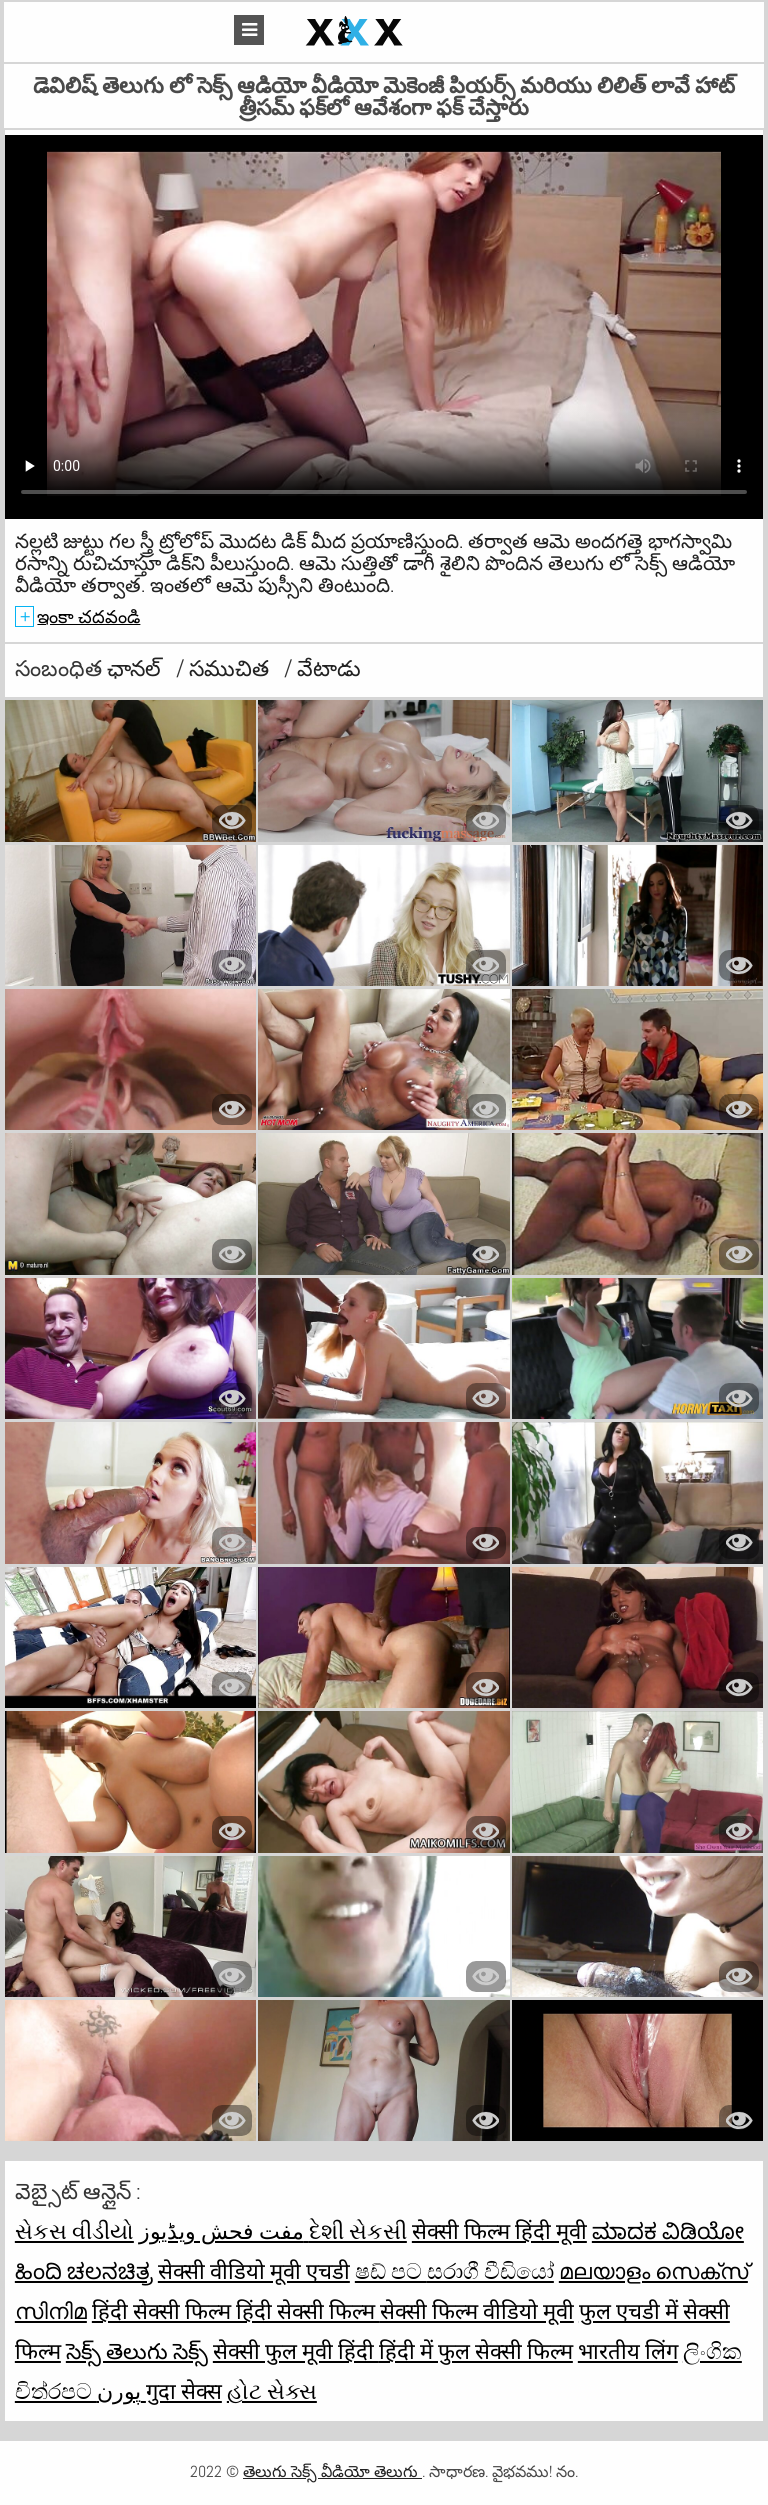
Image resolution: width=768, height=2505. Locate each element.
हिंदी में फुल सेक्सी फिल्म (476, 2351)
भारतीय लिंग (628, 2351)
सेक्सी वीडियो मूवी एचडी (254, 2271)
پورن (121, 2391)
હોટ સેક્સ (272, 2391)
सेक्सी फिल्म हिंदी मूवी (499, 2231)
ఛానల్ (136, 668)
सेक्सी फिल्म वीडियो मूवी (477, 2311)
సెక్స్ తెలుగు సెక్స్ (137, 2351)
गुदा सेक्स (184, 2391)
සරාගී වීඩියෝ (490, 2271)
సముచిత (231, 668)
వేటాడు (329, 668)
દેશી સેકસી (358, 2231)
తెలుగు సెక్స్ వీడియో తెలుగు (332, 2471)
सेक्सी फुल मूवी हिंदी (296, 2351)
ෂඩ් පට (391, 2271)
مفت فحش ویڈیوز (224, 2231)
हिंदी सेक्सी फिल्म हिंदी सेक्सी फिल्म (236, 2311)
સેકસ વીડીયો (74, 2231)
